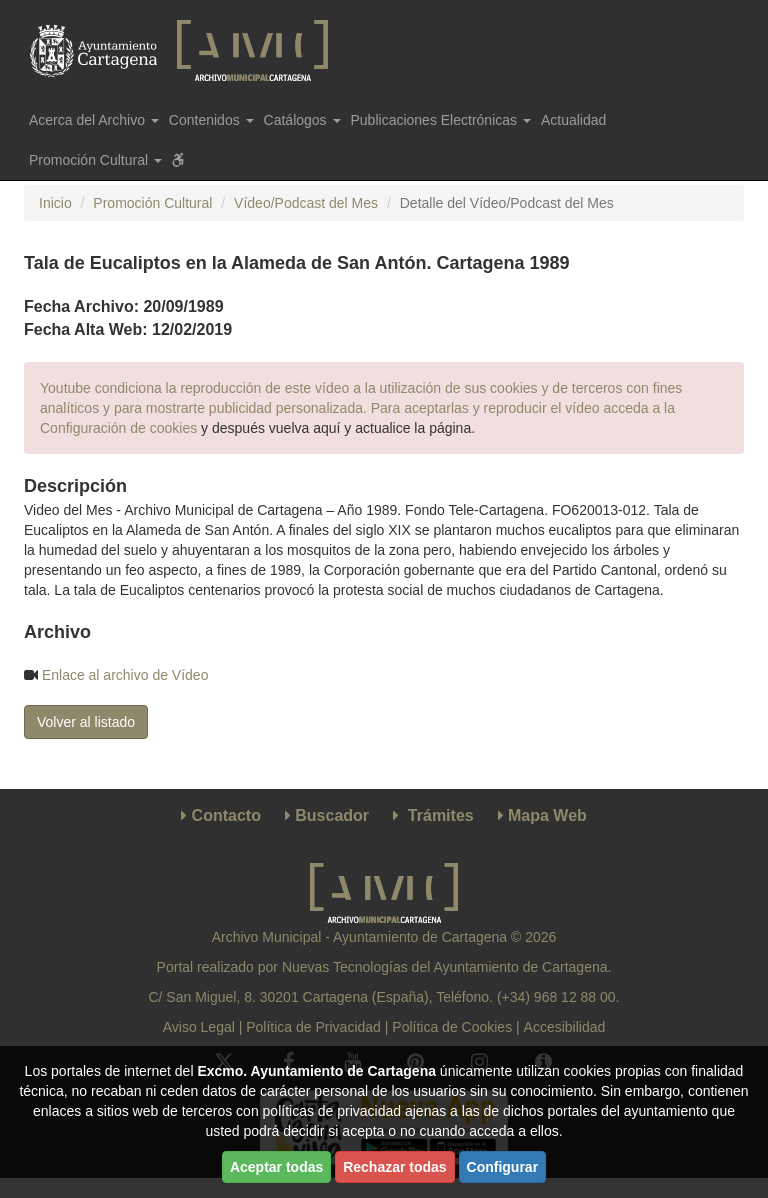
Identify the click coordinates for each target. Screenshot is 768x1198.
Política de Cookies (452, 1027)
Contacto (226, 815)
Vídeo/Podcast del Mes (306, 203)
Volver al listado (86, 722)
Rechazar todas (394, 1167)
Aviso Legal (199, 1027)
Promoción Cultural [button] (95, 160)
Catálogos (302, 120)
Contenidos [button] (211, 120)
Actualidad (573, 120)
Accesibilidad (565, 1027)
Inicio (55, 203)
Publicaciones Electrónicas (441, 120)
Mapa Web (547, 815)
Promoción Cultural (152, 203)
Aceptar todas (276, 1167)
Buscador (332, 815)
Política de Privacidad (313, 1027)
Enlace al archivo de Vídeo (125, 675)
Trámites (441, 815)
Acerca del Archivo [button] (94, 120)
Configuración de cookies (118, 428)
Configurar (503, 1167)
